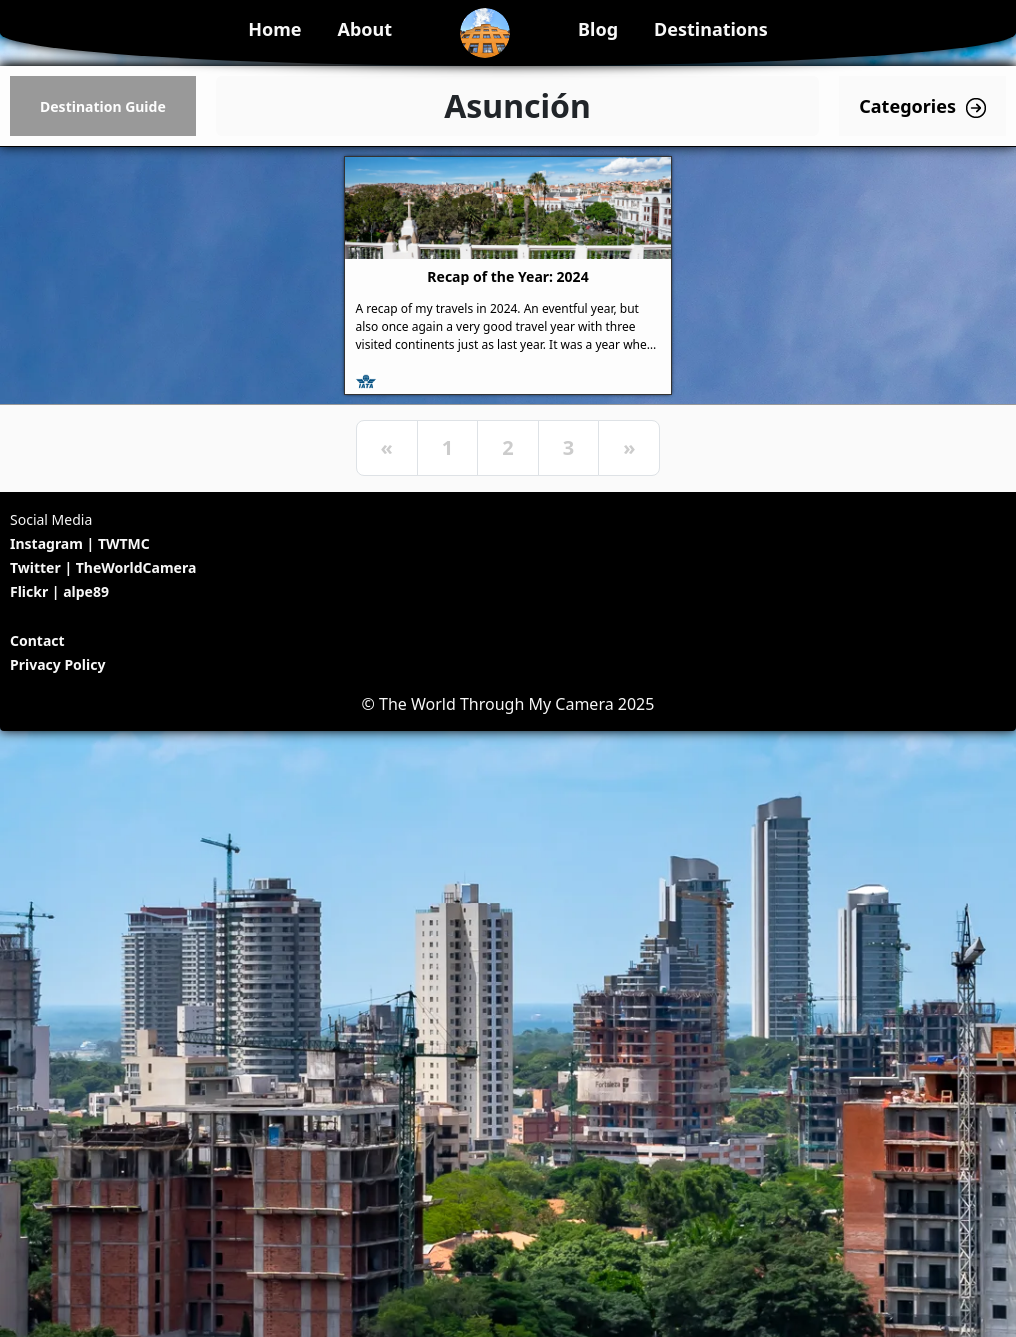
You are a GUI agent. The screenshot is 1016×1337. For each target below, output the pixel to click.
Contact (37, 640)
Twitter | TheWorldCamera (103, 567)
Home (274, 29)
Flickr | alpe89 (59, 591)
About (364, 29)
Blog (598, 29)
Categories (922, 106)
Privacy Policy (57, 664)
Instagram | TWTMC (80, 543)
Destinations (711, 29)
